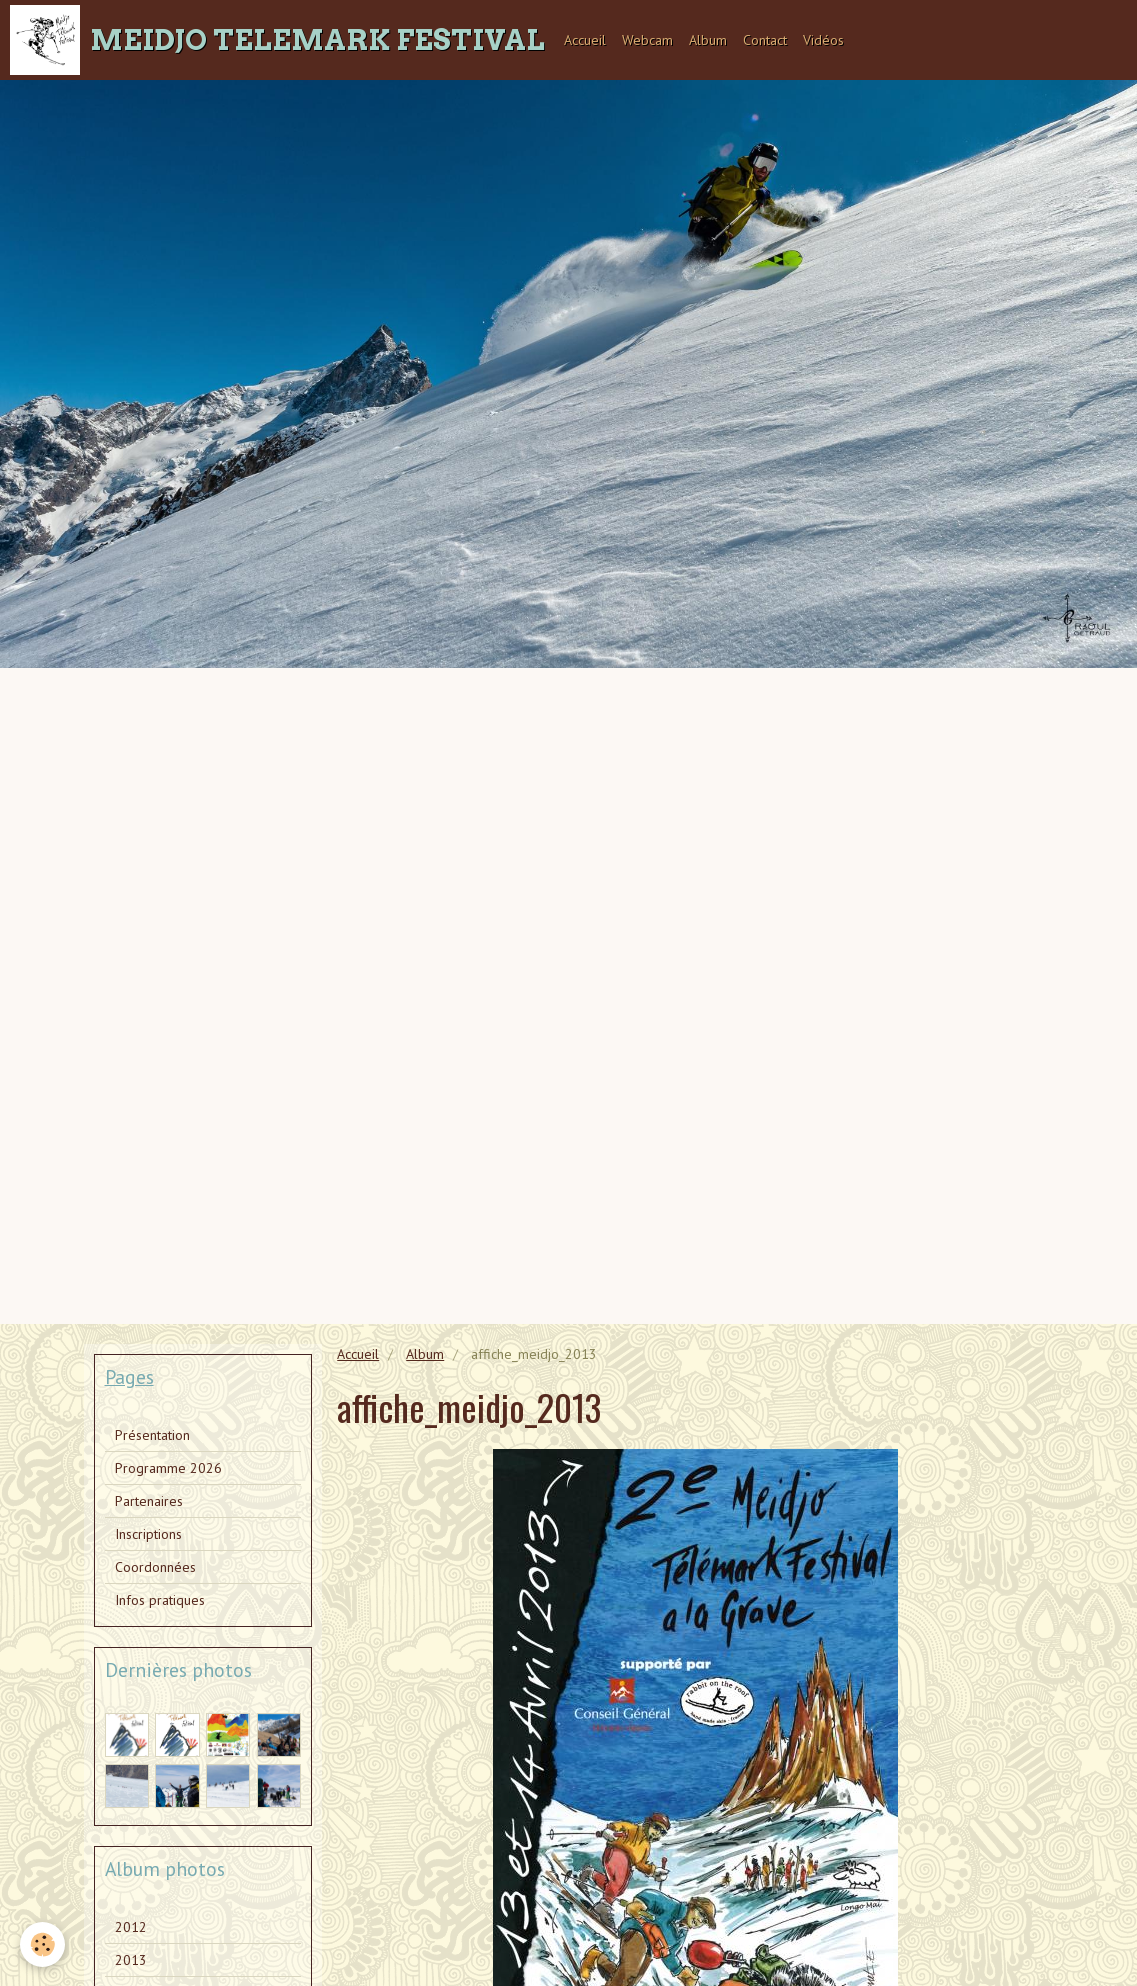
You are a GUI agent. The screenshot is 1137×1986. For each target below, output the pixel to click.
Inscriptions (148, 1534)
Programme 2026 (168, 1468)
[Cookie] (42, 1944)
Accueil (585, 40)
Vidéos (823, 40)
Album (708, 40)
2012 (131, 1927)
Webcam (647, 40)
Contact (765, 40)
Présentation (152, 1435)
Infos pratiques (160, 1600)
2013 (131, 1960)
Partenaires (149, 1501)
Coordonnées (155, 1567)
